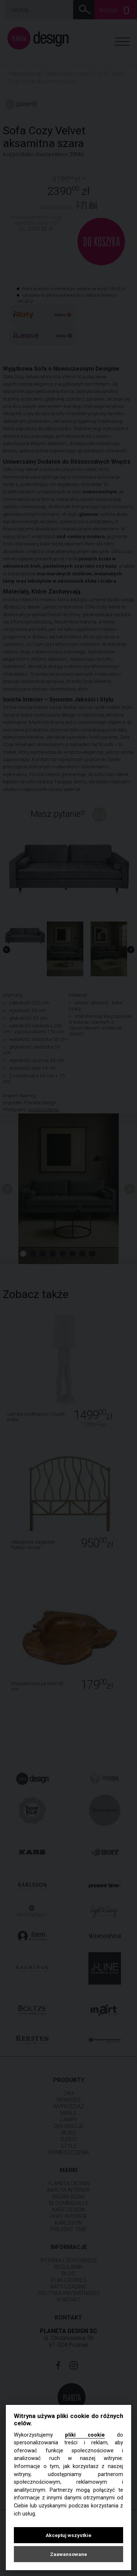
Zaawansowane (68, 2554)
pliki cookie (85, 2435)
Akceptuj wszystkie (68, 2535)
